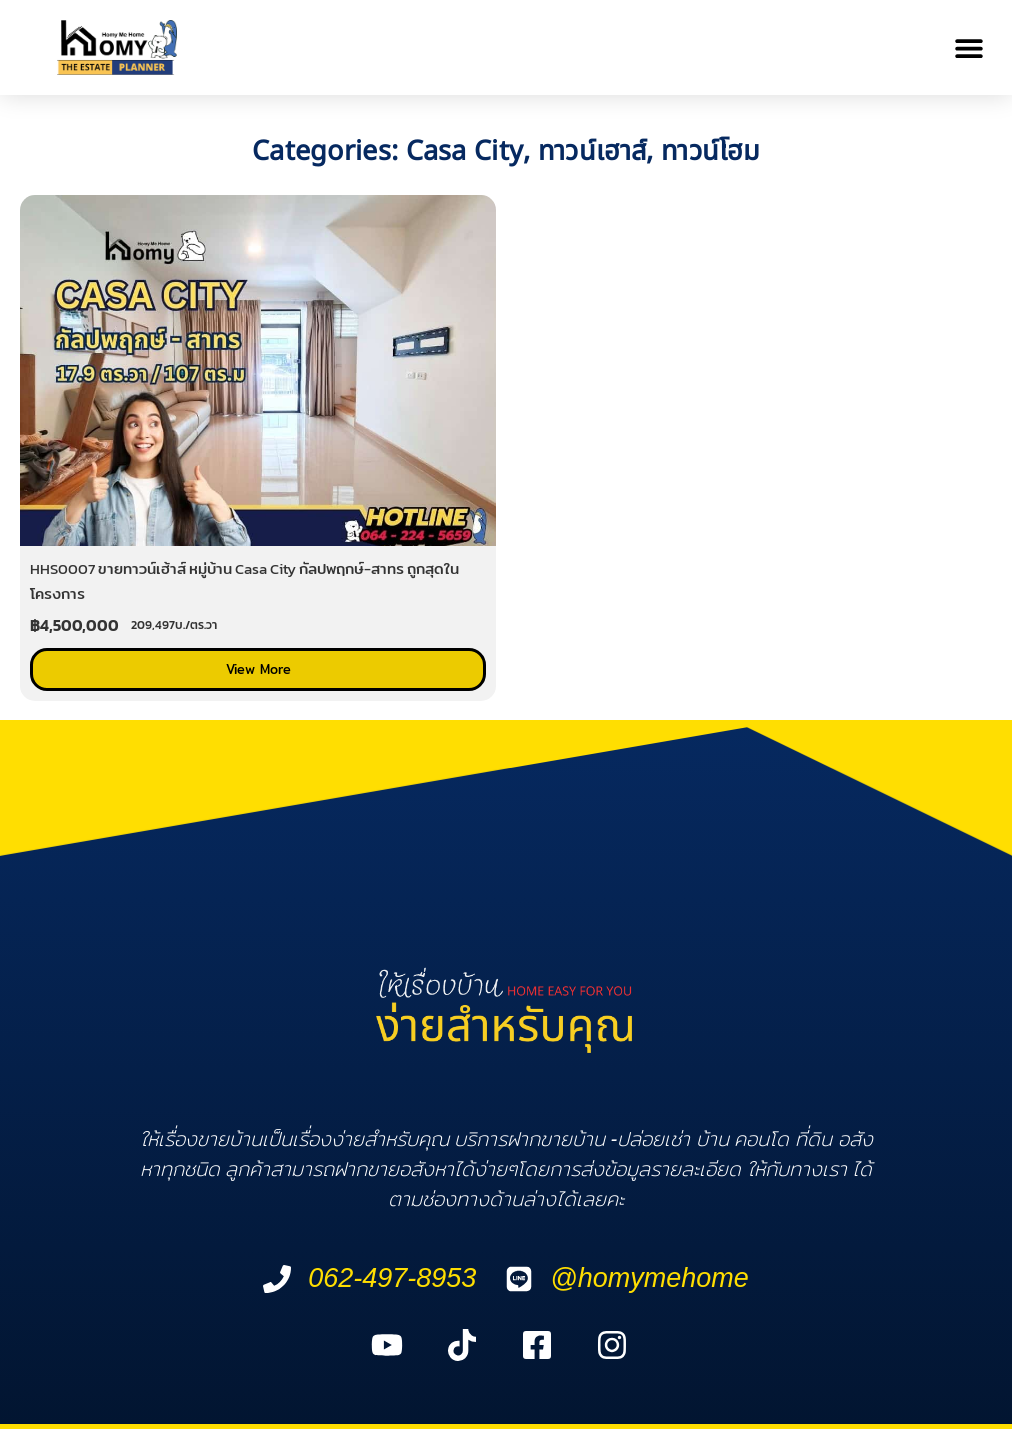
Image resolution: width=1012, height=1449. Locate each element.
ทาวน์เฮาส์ (592, 151)
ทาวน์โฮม (710, 151)
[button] (969, 47)
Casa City (465, 151)
